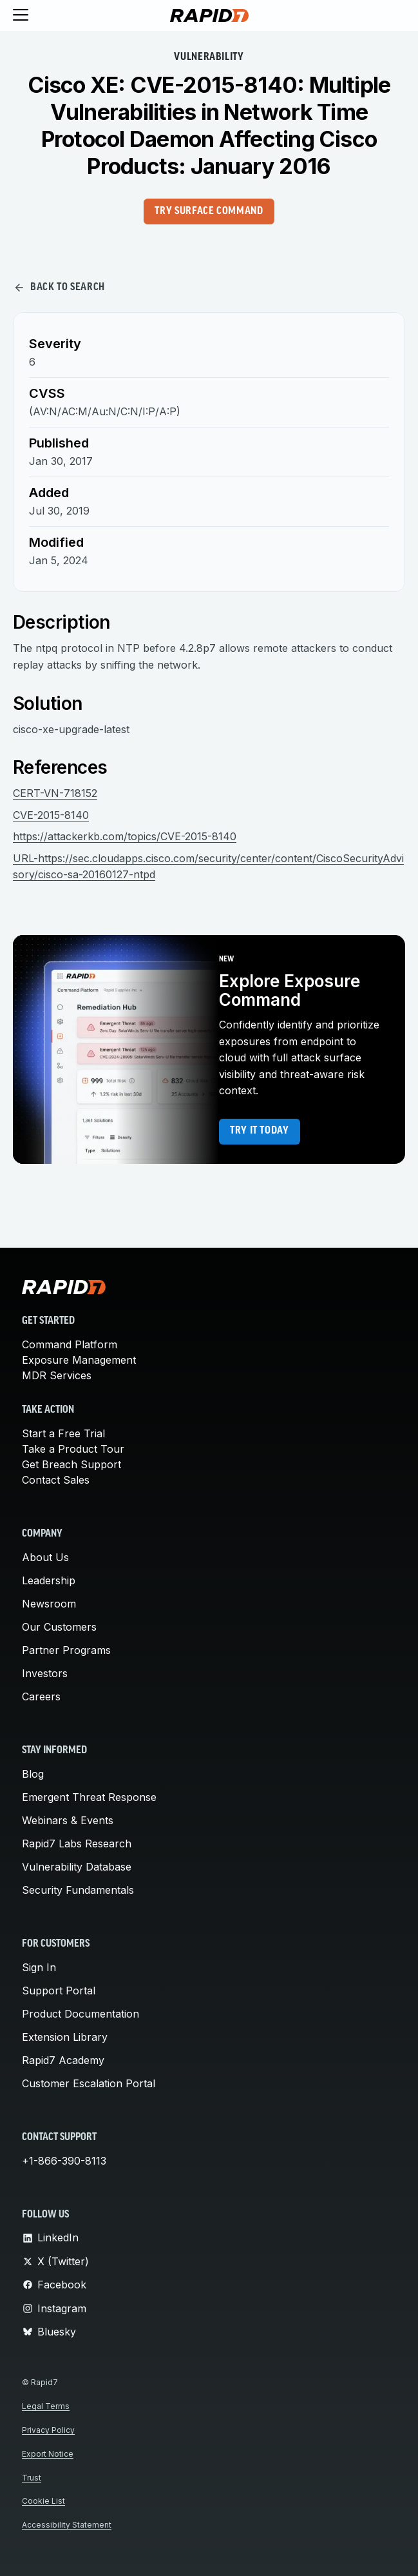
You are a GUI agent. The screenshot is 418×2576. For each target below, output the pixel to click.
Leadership (48, 1580)
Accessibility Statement (66, 2525)
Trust (31, 2478)
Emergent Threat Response (89, 1797)
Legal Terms (46, 2406)
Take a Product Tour (73, 1448)
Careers (41, 1696)
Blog (33, 1773)
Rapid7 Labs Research (76, 1843)
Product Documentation (80, 2013)
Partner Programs (66, 1650)
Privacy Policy (48, 2430)
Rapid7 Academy (63, 2060)
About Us (45, 1557)
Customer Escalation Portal (88, 2083)
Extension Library (65, 2036)
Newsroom (49, 1603)
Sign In (39, 1967)
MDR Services (56, 1375)
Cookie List (43, 2501)
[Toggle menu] (20, 15)
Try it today (259, 1131)
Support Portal (58, 1990)
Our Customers (59, 1626)
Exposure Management (79, 1359)
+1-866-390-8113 (64, 2160)
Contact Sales (56, 1479)
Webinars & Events (67, 1820)
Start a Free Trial (63, 1433)
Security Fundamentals (78, 1889)
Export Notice (47, 2454)
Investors (45, 1673)
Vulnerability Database (76, 1866)
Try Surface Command (209, 211)
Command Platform (69, 1344)
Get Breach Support (71, 1464)
